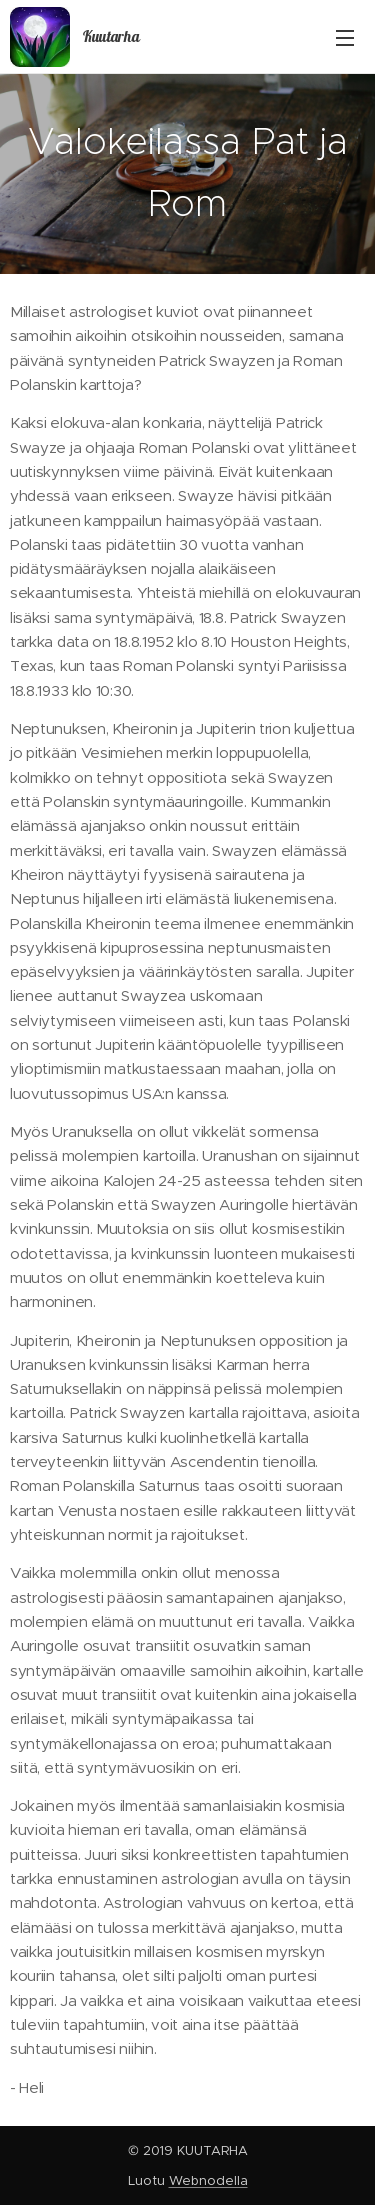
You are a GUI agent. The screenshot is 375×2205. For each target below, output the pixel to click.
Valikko (345, 38)
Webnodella (208, 2180)
